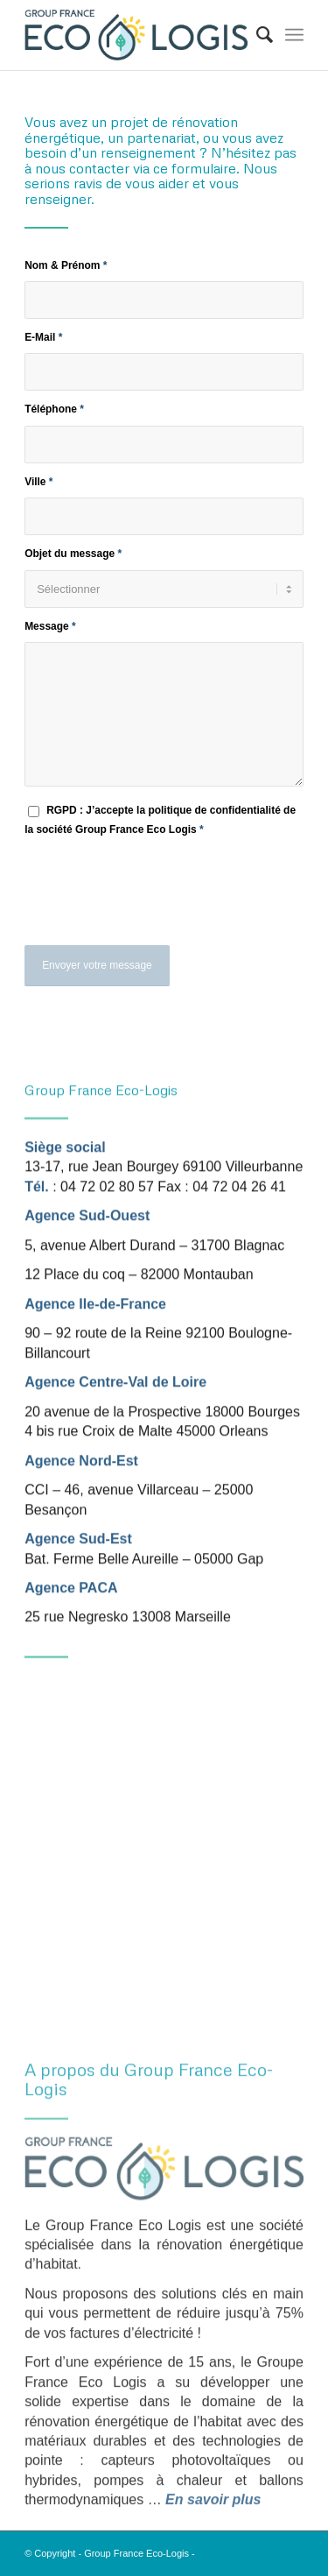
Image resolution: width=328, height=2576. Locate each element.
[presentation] (157, 901)
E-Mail (43, 337)
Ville (38, 482)
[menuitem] (256, 35)
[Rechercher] (256, 35)
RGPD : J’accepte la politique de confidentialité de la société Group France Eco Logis (160, 819)
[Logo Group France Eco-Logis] (136, 35)
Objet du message (73, 553)
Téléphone (54, 409)
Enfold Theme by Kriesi (247, 2553)
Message (49, 626)
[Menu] (294, 35)
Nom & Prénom (65, 265)
